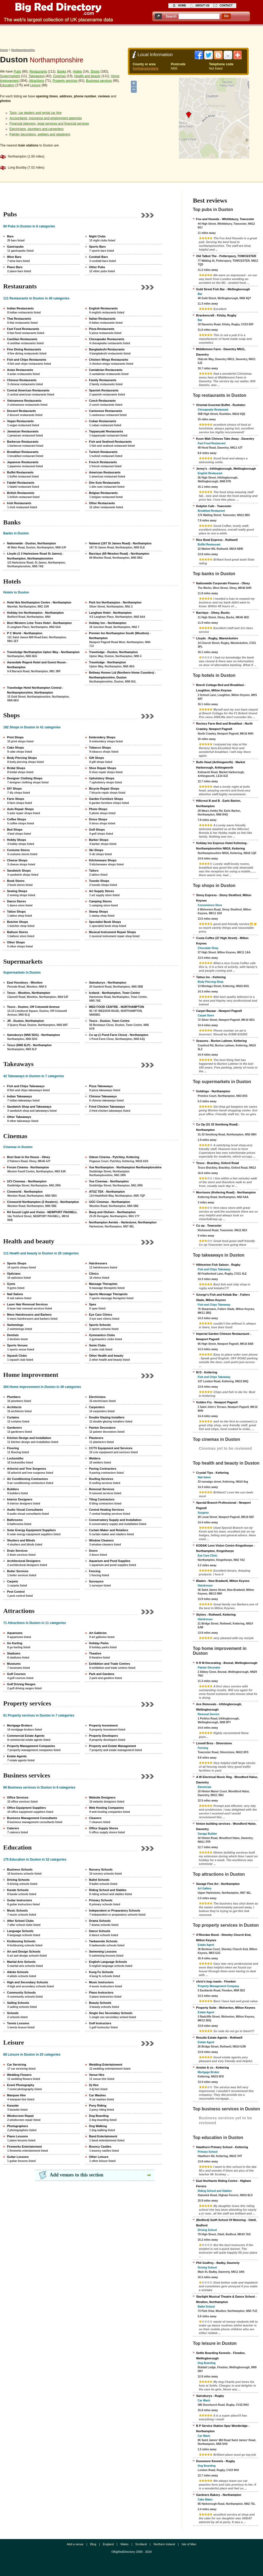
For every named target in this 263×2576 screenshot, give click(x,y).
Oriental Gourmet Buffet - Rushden (220, 405)
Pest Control (16, 1591)
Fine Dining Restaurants (24, 349)
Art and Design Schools (23, 1951)
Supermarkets (10, 76)
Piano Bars (14, 267)
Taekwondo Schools (103, 1941)
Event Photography (20, 2085)
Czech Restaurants (102, 400)
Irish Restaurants (19, 503)
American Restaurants (105, 472)
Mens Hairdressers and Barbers (29, 1314)
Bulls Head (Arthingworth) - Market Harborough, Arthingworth (220, 764)
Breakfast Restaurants (23, 451)
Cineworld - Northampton (25, 1191)
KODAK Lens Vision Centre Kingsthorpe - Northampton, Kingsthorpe (225, 1548)
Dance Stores (16, 901)
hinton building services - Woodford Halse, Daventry (226, 1826)
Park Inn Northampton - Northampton (115, 602)
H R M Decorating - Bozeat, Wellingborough (226, 1662)
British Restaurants (20, 492)
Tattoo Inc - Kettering (211, 977)
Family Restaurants (102, 380)
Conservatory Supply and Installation (115, 1519)
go (226, 16)
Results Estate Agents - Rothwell (219, 2037)
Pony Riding (97, 2105)
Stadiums (14, 1653)
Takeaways (37, 76)
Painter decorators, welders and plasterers (39, 134)
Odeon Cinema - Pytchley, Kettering (114, 1157)
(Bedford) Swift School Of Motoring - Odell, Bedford (226, 2222)
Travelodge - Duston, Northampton (113, 652)
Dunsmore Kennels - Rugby (215, 2461)
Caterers (13, 1828)
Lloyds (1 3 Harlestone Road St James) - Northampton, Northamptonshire (35, 556)
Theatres (95, 1653)
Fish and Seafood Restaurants (110, 441)
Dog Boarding (99, 2115)
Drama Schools (100, 1920)
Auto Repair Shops (20, 809)
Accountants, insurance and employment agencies (45, 118)
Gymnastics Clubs (102, 1335)
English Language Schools (108, 1961)
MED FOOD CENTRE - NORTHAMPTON (116, 1006)
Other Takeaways (19, 1116)
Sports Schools (100, 1324)
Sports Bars (97, 246)
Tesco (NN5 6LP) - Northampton (29, 1045)
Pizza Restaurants (101, 328)
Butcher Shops (17, 921)
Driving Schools (18, 1879)
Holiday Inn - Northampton (107, 623)
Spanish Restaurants (103, 390)
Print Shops (15, 737)
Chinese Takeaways (103, 1096)
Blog (93, 2544)
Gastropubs (15, 246)
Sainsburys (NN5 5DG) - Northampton (33, 1034)
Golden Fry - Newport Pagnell (217, 1402)
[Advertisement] (132, 36)
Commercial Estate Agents (26, 1735)
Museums (14, 1663)
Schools (13, 2013)
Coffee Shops (16, 819)
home (182, 5)
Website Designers (102, 1797)
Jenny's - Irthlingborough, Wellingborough (226, 468)
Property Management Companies (31, 1746)
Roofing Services (101, 1478)
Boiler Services (18, 1571)
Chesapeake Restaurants (106, 339)
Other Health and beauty (106, 1355)
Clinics (94, 1273)
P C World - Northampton (24, 633)
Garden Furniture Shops (106, 798)
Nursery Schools (100, 1869)
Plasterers (96, 1437)
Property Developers (103, 1735)
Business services (99, 81)
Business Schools (20, 1869)
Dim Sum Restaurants (104, 482)
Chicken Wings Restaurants (108, 359)
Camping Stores (100, 901)
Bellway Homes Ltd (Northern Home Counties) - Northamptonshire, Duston (122, 675)
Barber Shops (98, 839)
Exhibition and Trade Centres (109, 1663)
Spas (92, 1304)
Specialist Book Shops (105, 921)
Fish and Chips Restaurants (26, 359)
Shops (95, 71)
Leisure (35, 85)
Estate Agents (17, 1756)
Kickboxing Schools (21, 1941)
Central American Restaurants (28, 390)
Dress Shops (98, 819)
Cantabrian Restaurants (105, 369)
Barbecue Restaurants (23, 441)
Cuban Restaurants (102, 421)
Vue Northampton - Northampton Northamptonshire (125, 1167)
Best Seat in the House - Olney (28, 1157)
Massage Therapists (103, 1283)
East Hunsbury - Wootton (25, 982)
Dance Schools (99, 1931)
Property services (65, 81)
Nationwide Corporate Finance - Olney (223, 583)
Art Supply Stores (101, 891)
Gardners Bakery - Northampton (218, 2494)
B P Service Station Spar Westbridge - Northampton (223, 2428)
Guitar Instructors (19, 1900)
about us (202, 5)
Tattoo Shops (16, 911)
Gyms (11, 1283)
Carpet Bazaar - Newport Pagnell (219, 1010)
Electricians (97, 1396)
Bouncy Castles (100, 2146)
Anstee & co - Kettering (212, 2067)
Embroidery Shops (102, 737)
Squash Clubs (17, 1355)
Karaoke (13, 2105)
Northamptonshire (23, 50)
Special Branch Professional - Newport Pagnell (223, 1505)
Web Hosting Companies (106, 1807)
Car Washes (97, 2095)
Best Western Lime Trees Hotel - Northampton (39, 623)
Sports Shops (16, 1263)
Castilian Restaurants (22, 339)
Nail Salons (15, 1294)
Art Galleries (98, 1633)
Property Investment (103, 1725)
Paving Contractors (102, 1468)
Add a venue (75, 2544)
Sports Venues (17, 1345)
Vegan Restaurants (20, 421)
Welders (95, 1458)
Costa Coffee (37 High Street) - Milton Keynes (222, 940)
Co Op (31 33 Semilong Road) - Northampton (218, 1127)
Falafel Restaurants (20, 482)
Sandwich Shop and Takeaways (29, 1106)
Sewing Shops (17, 891)
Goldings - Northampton (213, 1091)
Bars (10, 236)
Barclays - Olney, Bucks (213, 612)
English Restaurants (103, 308)
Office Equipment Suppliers (26, 1807)
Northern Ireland (164, 2544)
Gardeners (14, 1427)
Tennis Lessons (18, 2023)
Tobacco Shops (100, 747)
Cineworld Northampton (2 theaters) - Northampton (43, 1201)
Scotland (141, 2544)
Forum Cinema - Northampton (28, 1167)
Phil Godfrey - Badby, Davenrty (218, 2262)
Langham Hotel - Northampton (110, 612)
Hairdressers (98, 1263)
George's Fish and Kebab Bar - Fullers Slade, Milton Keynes (223, 1297)
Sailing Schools (18, 2002)
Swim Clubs (97, 1345)
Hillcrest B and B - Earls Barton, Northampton (218, 803)
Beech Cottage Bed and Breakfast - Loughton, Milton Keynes (220, 687)
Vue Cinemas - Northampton (109, 1181)
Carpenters (97, 1407)
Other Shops (16, 942)
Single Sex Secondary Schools (110, 2013)
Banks (61, 71)
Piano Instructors (101, 1992)
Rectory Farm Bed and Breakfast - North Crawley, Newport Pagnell (224, 726)
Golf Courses (16, 1674)
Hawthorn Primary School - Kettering (222, 2147)
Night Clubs (97, 236)
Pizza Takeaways (101, 1086)
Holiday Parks (99, 1643)
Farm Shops (15, 798)
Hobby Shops (16, 839)
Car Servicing (16, 2064)
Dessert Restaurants (21, 410)
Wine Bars (14, 256)
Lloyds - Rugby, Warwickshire (217, 638)
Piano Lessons (17, 2136)
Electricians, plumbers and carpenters (36, 129)
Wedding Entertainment (105, 2064)
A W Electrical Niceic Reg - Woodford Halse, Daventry (227, 1779)
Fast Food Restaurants (23, 328)
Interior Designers (19, 1499)
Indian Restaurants (20, 308)
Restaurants (38, 71)
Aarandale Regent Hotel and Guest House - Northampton (37, 665)
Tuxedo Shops (99, 880)
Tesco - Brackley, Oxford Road (217, 1163)
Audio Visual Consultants (25, 1509)
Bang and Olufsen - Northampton (112, 1212)
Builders (13, 1489)
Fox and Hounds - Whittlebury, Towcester (225, 219)
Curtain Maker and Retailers (108, 1530)
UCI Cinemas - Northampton (27, 1181)
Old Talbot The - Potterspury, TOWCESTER (226, 256)
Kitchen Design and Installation (29, 1437)
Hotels (77, 71)
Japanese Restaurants (23, 462)
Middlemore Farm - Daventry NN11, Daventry (220, 351)
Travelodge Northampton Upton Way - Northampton (43, 652)
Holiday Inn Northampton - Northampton (35, 612)
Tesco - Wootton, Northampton (28, 992)
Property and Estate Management (112, 1746)
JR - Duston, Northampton (25, 1020)
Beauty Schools (100, 2002)
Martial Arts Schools (21, 1961)
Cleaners (95, 1818)
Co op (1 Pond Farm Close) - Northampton (118, 1034)
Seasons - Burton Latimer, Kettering (221, 1040)
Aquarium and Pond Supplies (109, 1560)
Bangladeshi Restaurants (107, 349)
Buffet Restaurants (20, 472)
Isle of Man (189, 2544)
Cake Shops (15, 747)
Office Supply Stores (103, 1828)
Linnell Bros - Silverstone (214, 1743)
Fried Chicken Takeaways (107, 1106)
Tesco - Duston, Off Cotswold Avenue (33, 1006)
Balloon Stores (17, 932)
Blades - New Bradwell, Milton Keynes (223, 1580)
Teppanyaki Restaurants (106, 431)
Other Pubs (97, 267)
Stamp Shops (98, 911)
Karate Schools (18, 1890)
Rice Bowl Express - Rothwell (217, 539)
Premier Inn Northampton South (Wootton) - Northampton (120, 636)
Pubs (17, 71)
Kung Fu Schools (101, 1972)
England (108, 2544)
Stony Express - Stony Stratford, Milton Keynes (223, 897)
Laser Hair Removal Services (27, 1304)
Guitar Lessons (18, 2156)
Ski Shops (96, 850)
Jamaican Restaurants (23, 431)
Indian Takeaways (19, 1096)
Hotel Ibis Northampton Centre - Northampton (39, 602)
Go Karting (14, 1643)
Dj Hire (93, 2085)
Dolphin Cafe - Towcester (213, 506)
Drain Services (17, 1550)
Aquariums (14, 1633)
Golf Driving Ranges (21, 1684)
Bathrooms (15, 1519)
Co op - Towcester (209, 1225)
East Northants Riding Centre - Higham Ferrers (223, 2183)
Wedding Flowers (19, 2074)
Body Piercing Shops (22, 757)
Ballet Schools (99, 1879)
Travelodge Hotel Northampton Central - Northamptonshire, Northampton (35, 690)
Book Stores (16, 880)
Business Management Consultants (32, 1818)
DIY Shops (14, 788)
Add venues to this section (76, 2175)
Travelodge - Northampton (107, 662)
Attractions (36, 81)
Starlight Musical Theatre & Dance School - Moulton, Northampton (226, 2299)
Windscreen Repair (20, 2115)
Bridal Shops (16, 768)
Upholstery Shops (101, 778)
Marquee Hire (16, 2095)
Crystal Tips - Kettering (212, 1472)
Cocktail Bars (98, 256)
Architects (14, 1407)
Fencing (94, 1571)
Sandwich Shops (19, 870)
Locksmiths (15, 1458)
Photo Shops (98, 809)
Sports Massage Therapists (108, 1294)
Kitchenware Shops (103, 860)
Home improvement (30, 1374)
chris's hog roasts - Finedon (216, 1981)
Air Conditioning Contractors (27, 1478)
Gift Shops (96, 757)
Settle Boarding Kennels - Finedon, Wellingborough (220, 2355)
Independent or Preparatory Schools (114, 1910)
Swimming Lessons (103, 1951)
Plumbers (14, 1396)
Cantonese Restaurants (105, 410)
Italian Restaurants (102, 318)
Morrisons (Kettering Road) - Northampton (226, 1192)
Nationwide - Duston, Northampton (31, 543)
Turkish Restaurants (103, 451)
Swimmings (15, 1324)
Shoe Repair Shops (102, 768)
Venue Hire (96, 2074)
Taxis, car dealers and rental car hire (35, 113)
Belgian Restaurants (103, 492)
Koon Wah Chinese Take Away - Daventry (225, 438)
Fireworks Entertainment (24, 2146)
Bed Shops (14, 829)
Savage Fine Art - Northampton (218, 1883)
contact (226, 5)
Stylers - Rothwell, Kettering (216, 1614)
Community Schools (21, 1992)
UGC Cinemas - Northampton (109, 1201)
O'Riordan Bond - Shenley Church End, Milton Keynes (223, 1937)
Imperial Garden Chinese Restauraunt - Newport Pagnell (223, 1336)
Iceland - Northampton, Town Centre (114, 992)
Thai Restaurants (19, 318)
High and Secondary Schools (27, 1982)
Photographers (17, 2126)
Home (4, 50)
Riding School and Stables (108, 1890)
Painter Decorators (102, 1427)
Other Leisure (98, 2156)
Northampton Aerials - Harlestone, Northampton (122, 1222)
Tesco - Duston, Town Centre (109, 1020)
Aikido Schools (17, 1972)
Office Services (18, 1797)
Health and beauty (87, 76)
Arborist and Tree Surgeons (26, 1468)
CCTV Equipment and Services (110, 1448)
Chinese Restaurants (21, 380)
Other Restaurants (102, 503)
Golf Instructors (100, 2023)
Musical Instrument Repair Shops (112, 932)
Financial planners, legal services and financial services (49, 123)
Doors (93, 1550)
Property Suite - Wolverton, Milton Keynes (225, 2007)
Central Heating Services (106, 1509)
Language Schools (20, 1931)
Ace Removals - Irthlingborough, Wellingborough (219, 1706)
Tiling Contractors (102, 1499)
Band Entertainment (103, 2136)
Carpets (12, 1581)
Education (7, 85)
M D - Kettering (206, 1372)
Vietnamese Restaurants (24, 400)
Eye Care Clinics (100, 1314)
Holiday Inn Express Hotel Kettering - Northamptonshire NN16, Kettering (222, 845)
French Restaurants (103, 462)
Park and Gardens (101, 1674)
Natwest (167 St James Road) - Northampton (120, 543)
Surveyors (96, 1581)
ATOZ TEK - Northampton (107, 1191)
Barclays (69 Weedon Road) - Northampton (119, 553)
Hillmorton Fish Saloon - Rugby (218, 1264)
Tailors (93, 870)
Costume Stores (18, 850)
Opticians (14, 1273)
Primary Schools (100, 1900)
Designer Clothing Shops (24, 778)
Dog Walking (98, 2126)
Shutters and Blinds (21, 1540)
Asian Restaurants (20, 369)
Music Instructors (101, 1982)
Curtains (13, 1417)
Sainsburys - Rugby (210, 2395)
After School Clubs (20, 1920)
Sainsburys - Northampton (107, 982)
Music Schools (17, 1910)
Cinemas (59, 76)
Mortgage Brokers (19, 1725)
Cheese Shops (17, 860)
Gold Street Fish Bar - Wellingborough (223, 289)
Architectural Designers (23, 1560)
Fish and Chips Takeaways (26, 1086)
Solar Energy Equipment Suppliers (31, 1530)
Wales (124, 2544)
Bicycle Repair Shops (104, 788)
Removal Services (101, 1489)
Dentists (13, 1335)
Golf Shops (97, 829)
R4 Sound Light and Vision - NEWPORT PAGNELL (42, 1212)
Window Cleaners (101, 1540)
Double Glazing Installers (106, 1417)
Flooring (13, 1448)
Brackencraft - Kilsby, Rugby (216, 315)
